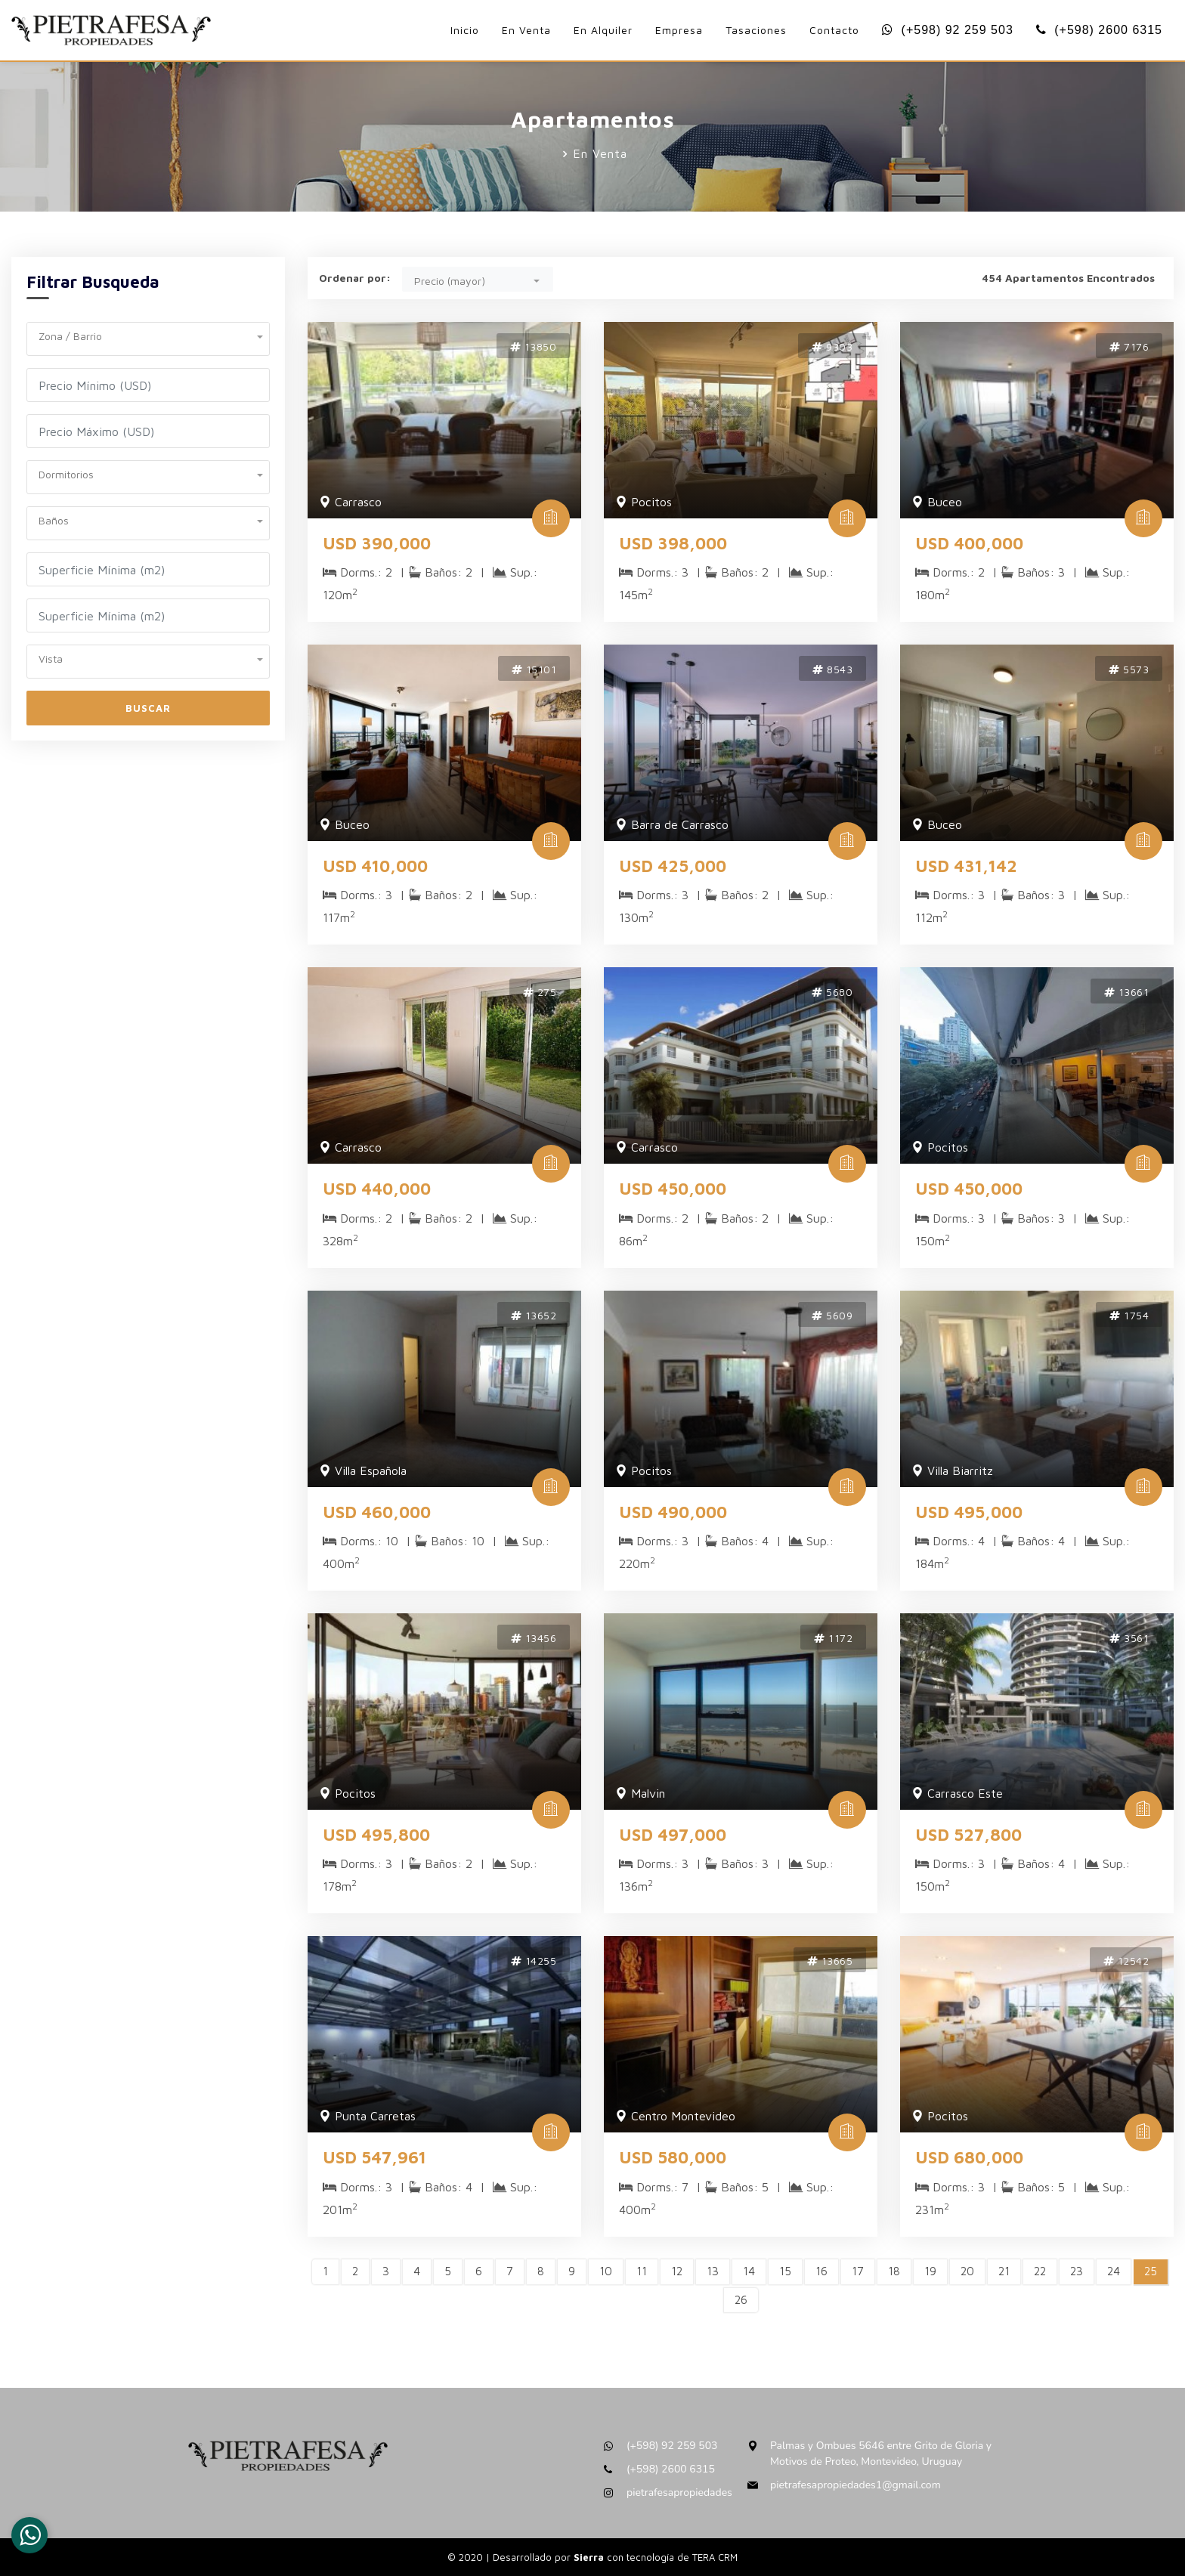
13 (713, 2271)
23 (1076, 2271)
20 (967, 2271)
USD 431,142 (966, 866)
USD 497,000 (672, 1835)
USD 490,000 (673, 1512)
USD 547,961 (374, 2157)
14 (749, 2271)
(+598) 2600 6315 (1099, 29)
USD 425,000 (672, 866)
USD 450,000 (672, 1188)
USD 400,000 (969, 543)
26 (741, 2299)
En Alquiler (603, 29)
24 (1113, 2271)
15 (785, 2271)
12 (676, 2271)
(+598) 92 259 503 (947, 29)
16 (821, 2271)
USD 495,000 (969, 1512)
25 (1150, 2271)
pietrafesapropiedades (679, 2492)
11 (641, 2271)
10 (605, 2271)
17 (858, 2271)
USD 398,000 (673, 543)
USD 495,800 (376, 1835)
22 (1040, 2271)
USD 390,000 (377, 543)
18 (894, 2271)
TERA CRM (715, 2557)
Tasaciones (756, 29)
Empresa (679, 29)
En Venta (526, 29)
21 (1004, 2271)
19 (930, 2271)
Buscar (148, 708)
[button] (148, 334)
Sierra (590, 2557)
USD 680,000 (969, 2157)
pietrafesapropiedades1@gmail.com (855, 2485)
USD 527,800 (968, 1835)
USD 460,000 (377, 1512)
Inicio (464, 29)
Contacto (834, 29)
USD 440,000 (377, 1188)
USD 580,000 (672, 2157)
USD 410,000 (375, 866)
